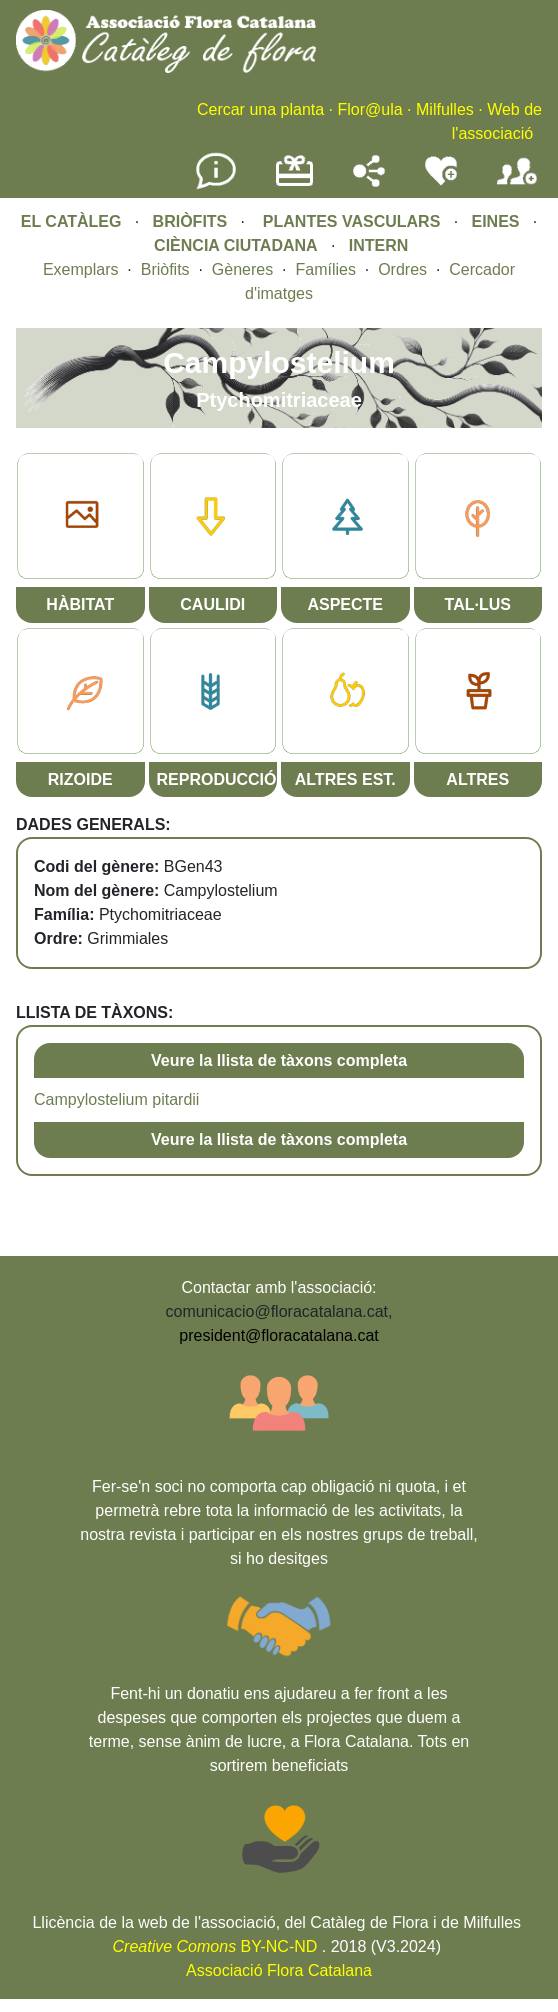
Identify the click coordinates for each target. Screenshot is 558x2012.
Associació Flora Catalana (279, 1970)
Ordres (402, 269)
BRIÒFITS (192, 221)
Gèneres (242, 269)
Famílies (325, 269)
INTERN (379, 245)
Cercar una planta (260, 109)
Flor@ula (369, 109)
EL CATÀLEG (71, 221)
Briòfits (165, 269)
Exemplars (81, 269)
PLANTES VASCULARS (352, 221)
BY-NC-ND (215, 1946)
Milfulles (445, 109)
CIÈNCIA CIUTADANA (236, 245)
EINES (495, 221)
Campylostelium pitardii (116, 1099)
